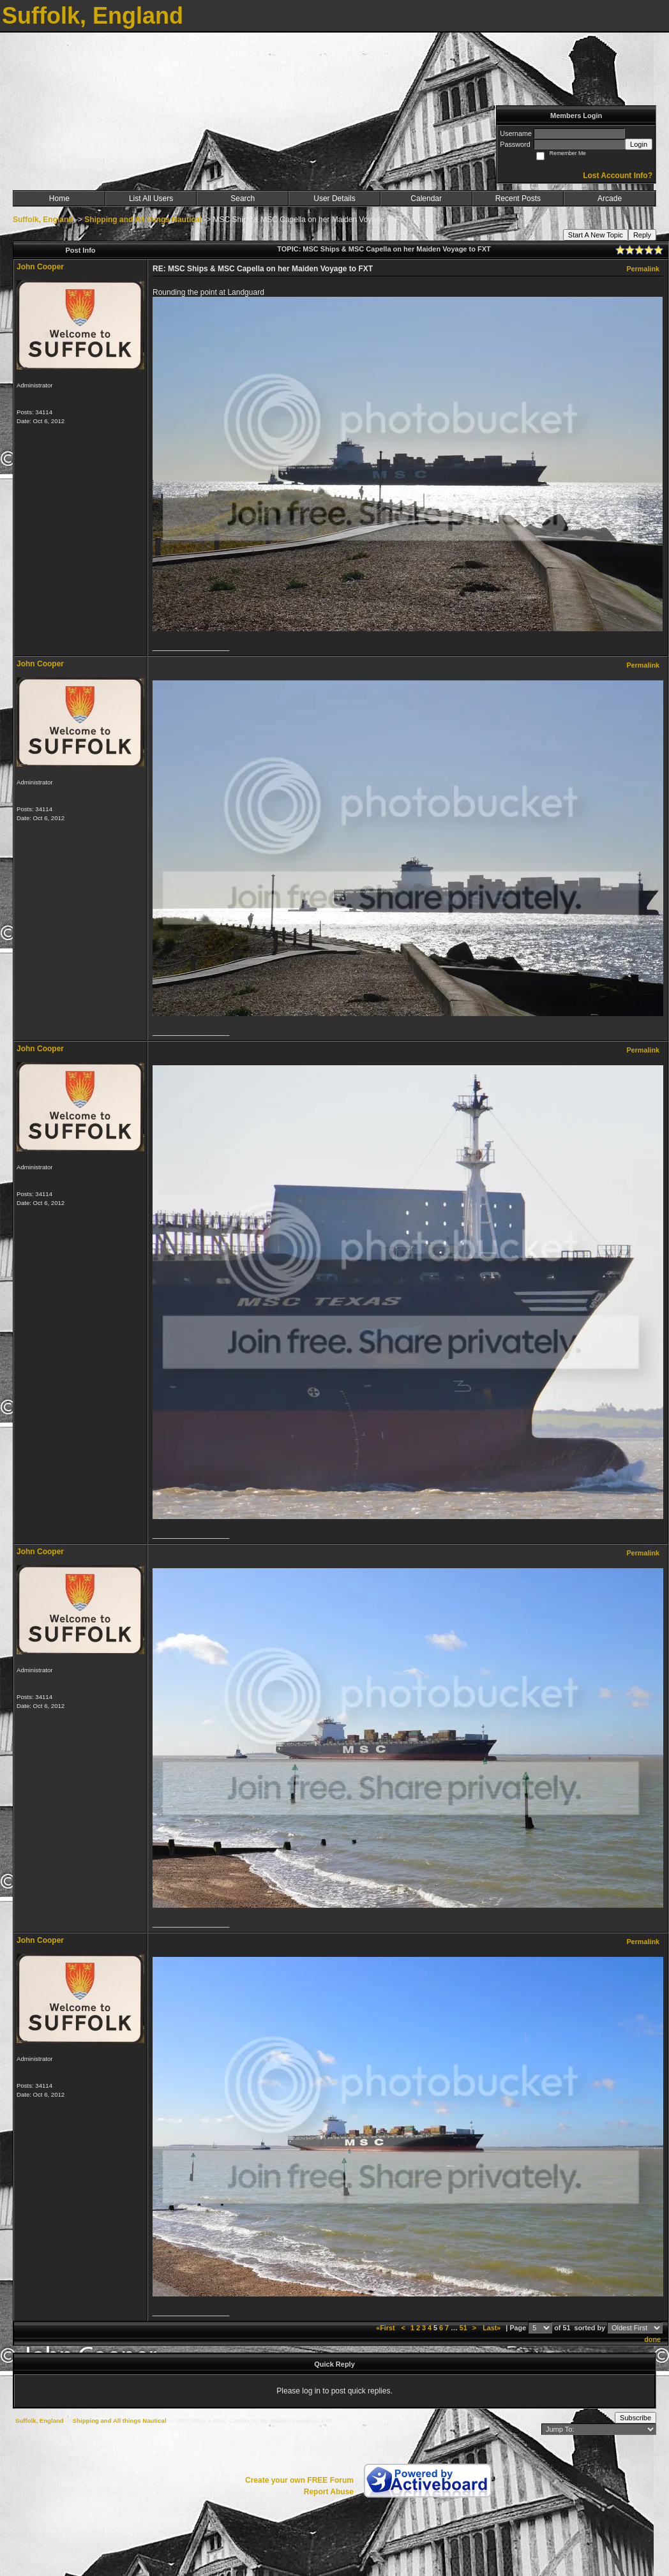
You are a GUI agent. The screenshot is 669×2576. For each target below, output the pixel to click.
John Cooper (40, 266)
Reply (642, 235)
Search (242, 198)
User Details (334, 198)
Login (638, 144)
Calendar (426, 198)
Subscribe (635, 2418)
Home (59, 198)
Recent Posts (518, 198)
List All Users (151, 198)
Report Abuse (329, 2491)
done (652, 2339)
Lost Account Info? (617, 175)
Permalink (642, 269)
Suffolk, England (43, 219)
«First (386, 2328)
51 (463, 2328)
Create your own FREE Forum (299, 2480)
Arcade (610, 198)
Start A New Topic (595, 235)
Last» (492, 2328)
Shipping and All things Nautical (143, 219)
